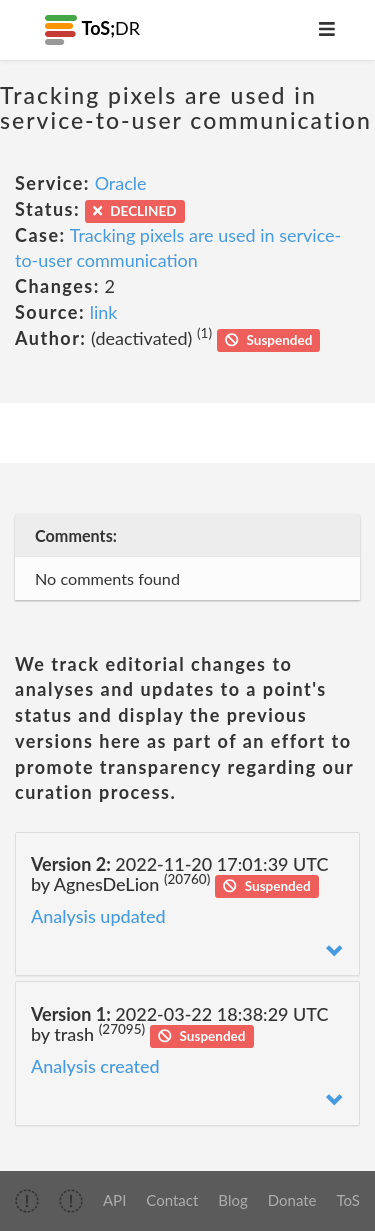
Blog (232, 1200)
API (114, 1200)
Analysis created (95, 1066)
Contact (172, 1200)
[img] (27, 1201)
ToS (348, 1200)
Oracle (121, 183)
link (104, 312)
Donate (292, 1200)
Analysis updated (98, 916)
